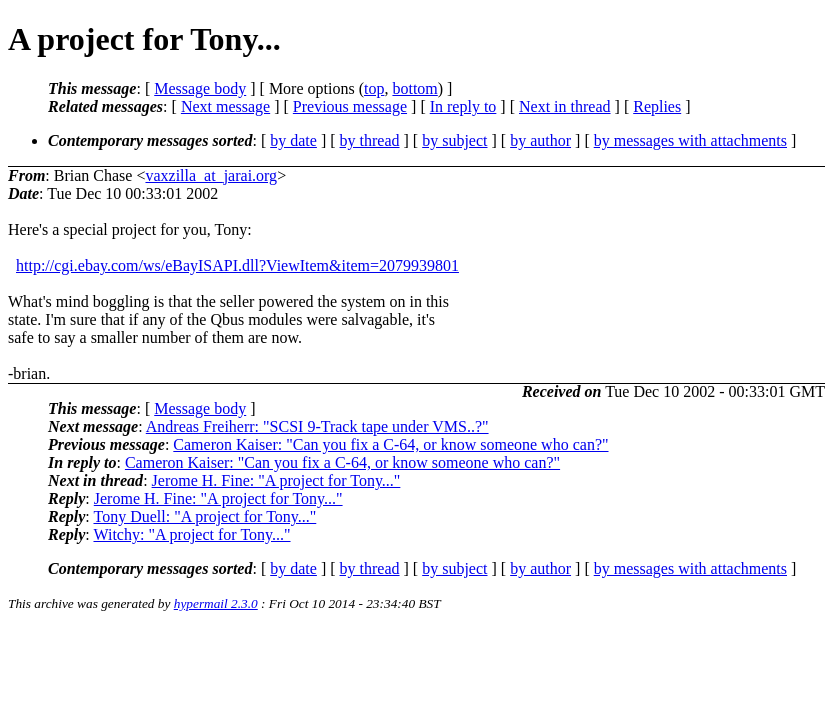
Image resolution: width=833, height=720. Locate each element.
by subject (454, 140)
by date (293, 140)
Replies (657, 106)
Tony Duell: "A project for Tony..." (204, 516)
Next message (225, 106)
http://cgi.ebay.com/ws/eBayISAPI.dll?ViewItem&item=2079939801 (237, 265)
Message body (200, 88)
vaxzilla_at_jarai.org (211, 175)
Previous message (350, 106)
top (374, 88)
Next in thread (565, 106)
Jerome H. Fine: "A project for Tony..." (276, 480)
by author (540, 140)
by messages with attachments (690, 140)
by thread (370, 140)
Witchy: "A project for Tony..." (191, 534)
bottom (414, 88)
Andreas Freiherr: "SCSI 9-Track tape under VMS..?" (317, 426)
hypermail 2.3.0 (216, 603)
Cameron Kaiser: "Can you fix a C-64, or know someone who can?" (390, 444)
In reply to (463, 106)
